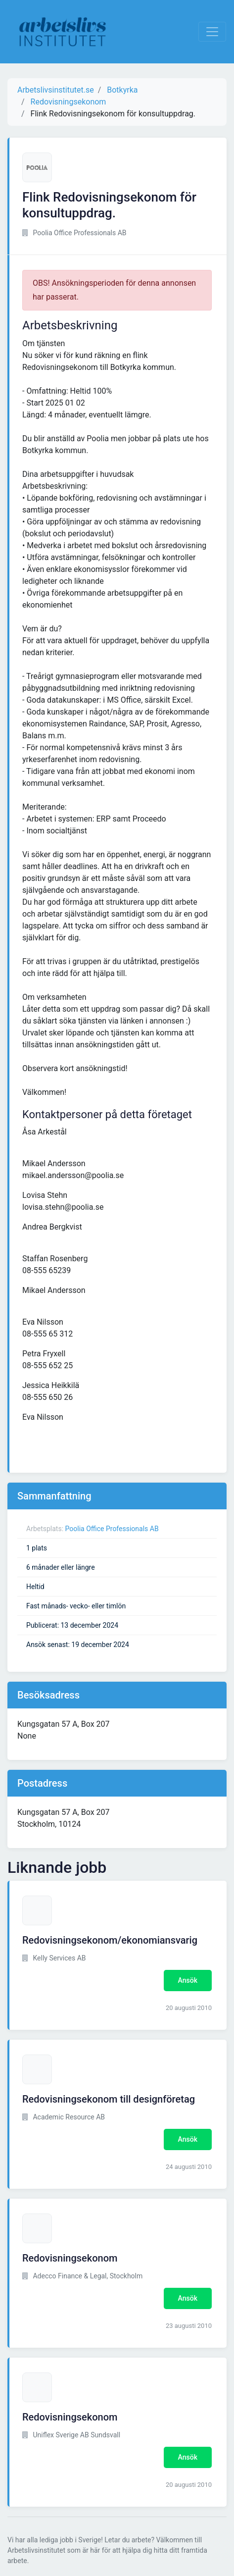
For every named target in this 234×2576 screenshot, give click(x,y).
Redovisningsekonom (69, 2258)
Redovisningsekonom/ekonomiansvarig (109, 1940)
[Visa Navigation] (212, 32)
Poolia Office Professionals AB (112, 1529)
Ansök (187, 1980)
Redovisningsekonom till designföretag (108, 2099)
